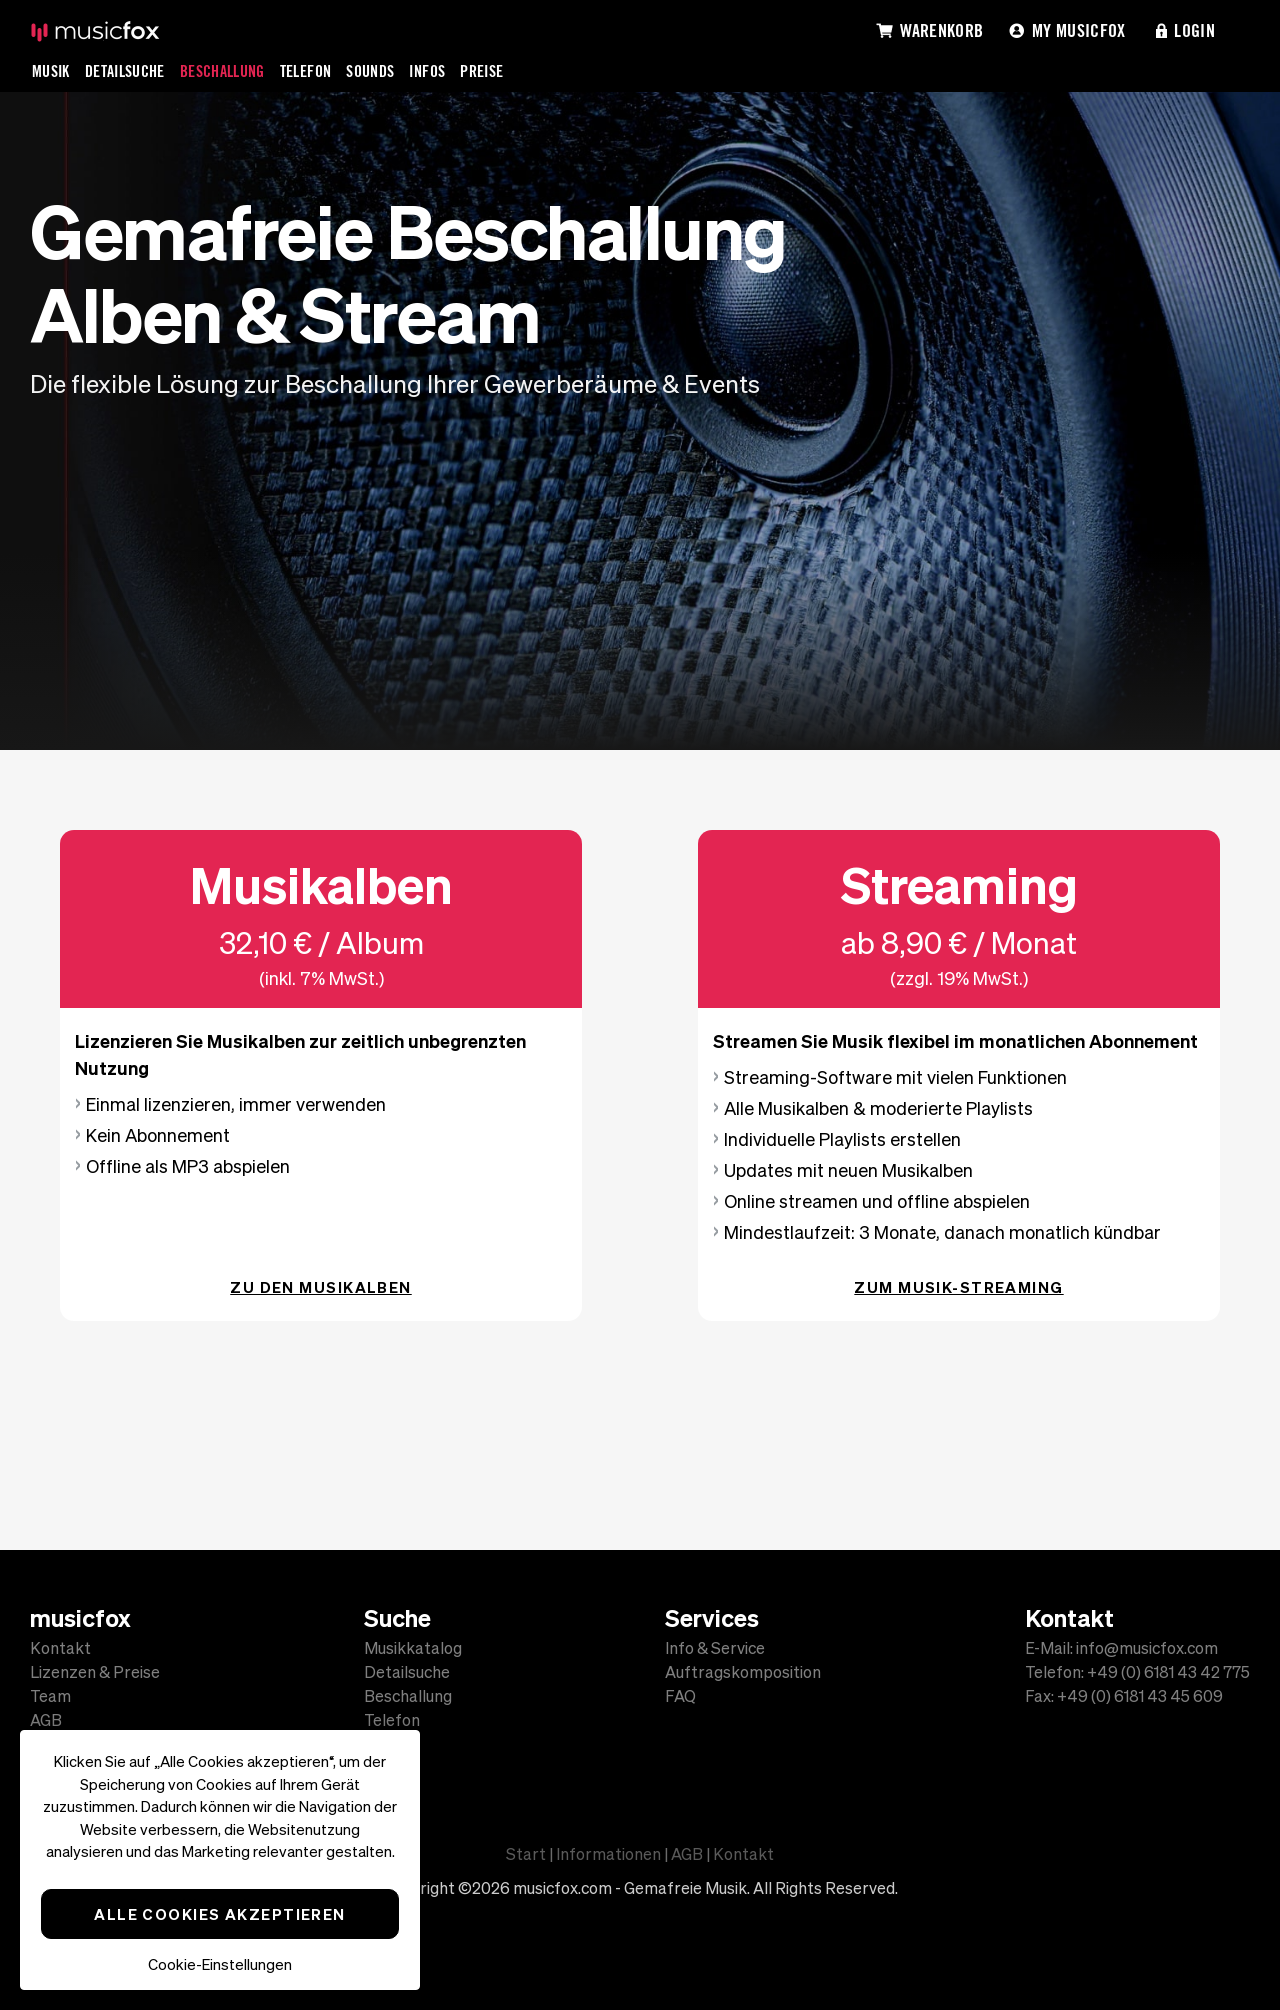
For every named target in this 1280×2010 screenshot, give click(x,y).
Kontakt (60, 1648)
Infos (427, 71)
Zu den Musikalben (320, 1287)
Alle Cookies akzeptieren (220, 1914)
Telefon (306, 71)
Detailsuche (125, 71)
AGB (46, 1720)
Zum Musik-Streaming (958, 1287)
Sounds (370, 71)
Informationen (608, 1854)
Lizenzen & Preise (95, 1672)
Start (526, 1854)
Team (50, 1696)
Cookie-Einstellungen (220, 1964)
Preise (481, 71)
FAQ (680, 1696)
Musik (51, 71)
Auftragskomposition (743, 1672)
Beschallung (222, 71)
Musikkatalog (413, 1648)
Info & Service (715, 1648)
